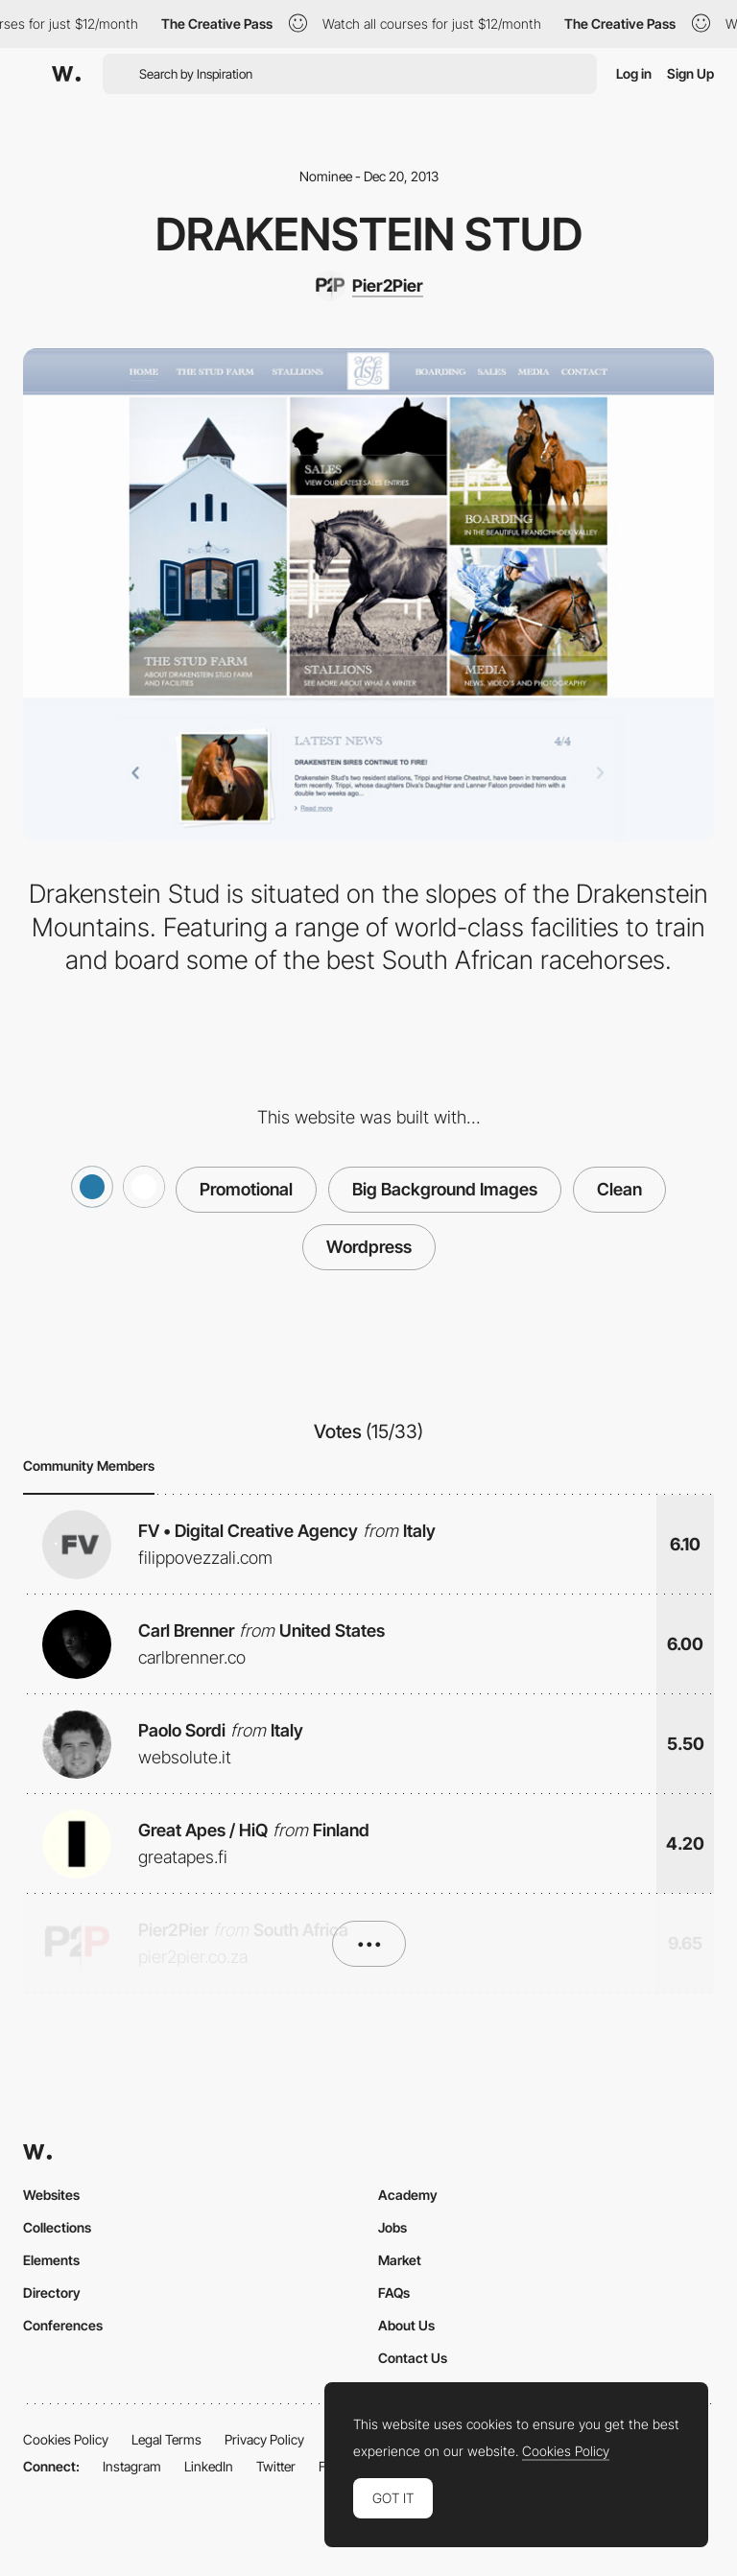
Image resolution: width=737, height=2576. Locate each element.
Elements (51, 2260)
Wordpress (369, 1247)
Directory (52, 2292)
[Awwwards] (66, 74)
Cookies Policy (65, 2439)
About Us (406, 2325)
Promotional (246, 1189)
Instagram (132, 2466)
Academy (408, 2194)
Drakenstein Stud (368, 234)
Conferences (63, 2325)
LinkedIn (208, 2466)
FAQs (394, 2292)
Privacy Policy (264, 2439)
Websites (51, 2194)
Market (399, 2260)
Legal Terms (166, 2439)
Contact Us (412, 2358)
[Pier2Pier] (369, 286)
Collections (57, 2227)
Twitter (276, 2466)
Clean (619, 1189)
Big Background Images (444, 1189)
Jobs (392, 2227)
